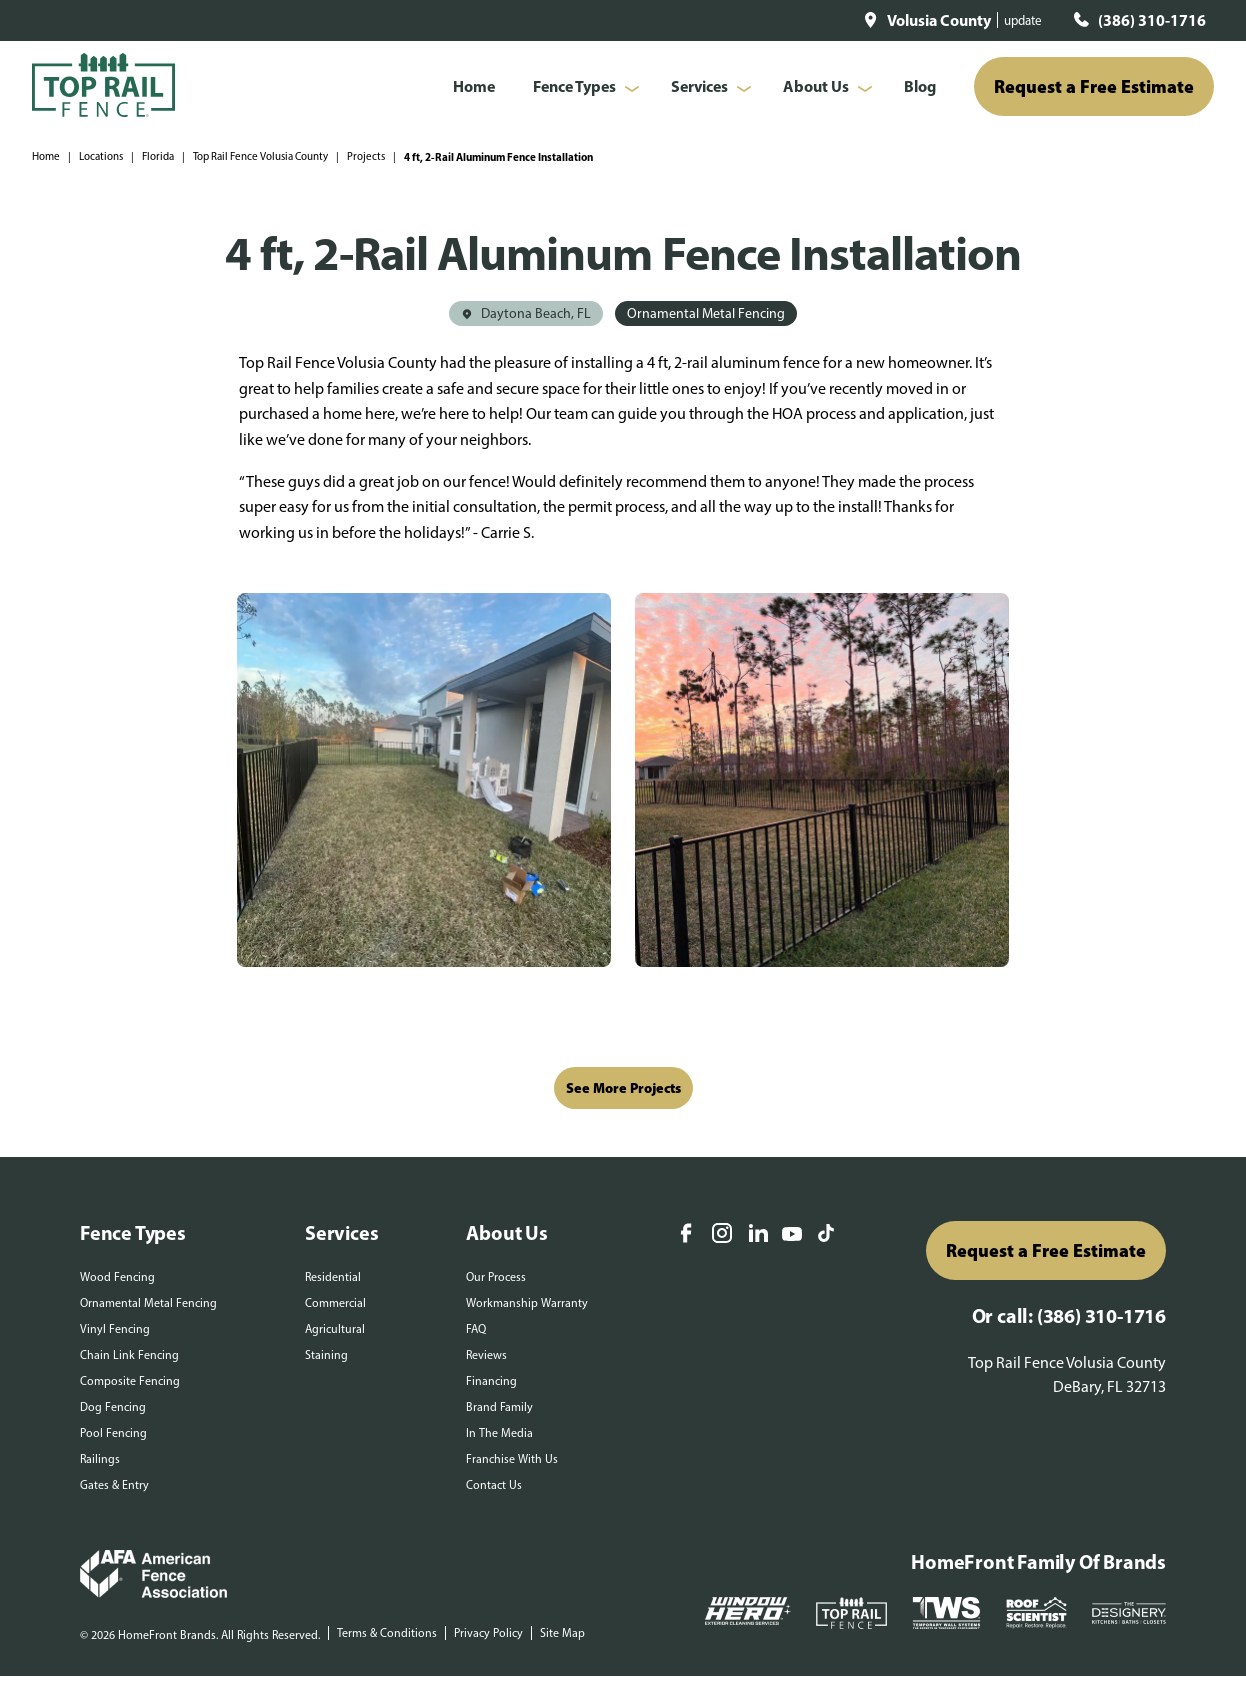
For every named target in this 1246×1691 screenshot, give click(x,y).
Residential (333, 1277)
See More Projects (623, 1088)
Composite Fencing (130, 1381)
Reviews (486, 1355)
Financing (491, 1381)
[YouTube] (792, 1235)
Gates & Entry (114, 1485)
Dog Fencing (113, 1407)
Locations (101, 156)
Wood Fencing (117, 1277)
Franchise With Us (512, 1459)
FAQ (476, 1329)
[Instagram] (722, 1235)
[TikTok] (826, 1235)
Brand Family (499, 1407)
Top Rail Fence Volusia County (260, 156)
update (1023, 20)
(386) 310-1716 (1152, 20)
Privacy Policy (488, 1633)
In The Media (499, 1433)
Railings (100, 1459)
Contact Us (494, 1485)
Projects (366, 156)
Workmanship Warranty (527, 1303)
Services (699, 86)
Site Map (562, 1633)
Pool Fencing (113, 1433)
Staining (326, 1355)
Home (474, 86)
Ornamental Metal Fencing (148, 1303)
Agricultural (335, 1329)
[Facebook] (686, 1235)
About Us (816, 86)
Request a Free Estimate (1094, 86)
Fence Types (574, 86)
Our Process (496, 1277)
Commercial (335, 1303)
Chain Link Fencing (129, 1355)
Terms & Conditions (387, 1633)
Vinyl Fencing (115, 1329)
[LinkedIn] (758, 1235)
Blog (920, 86)
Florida (158, 156)
